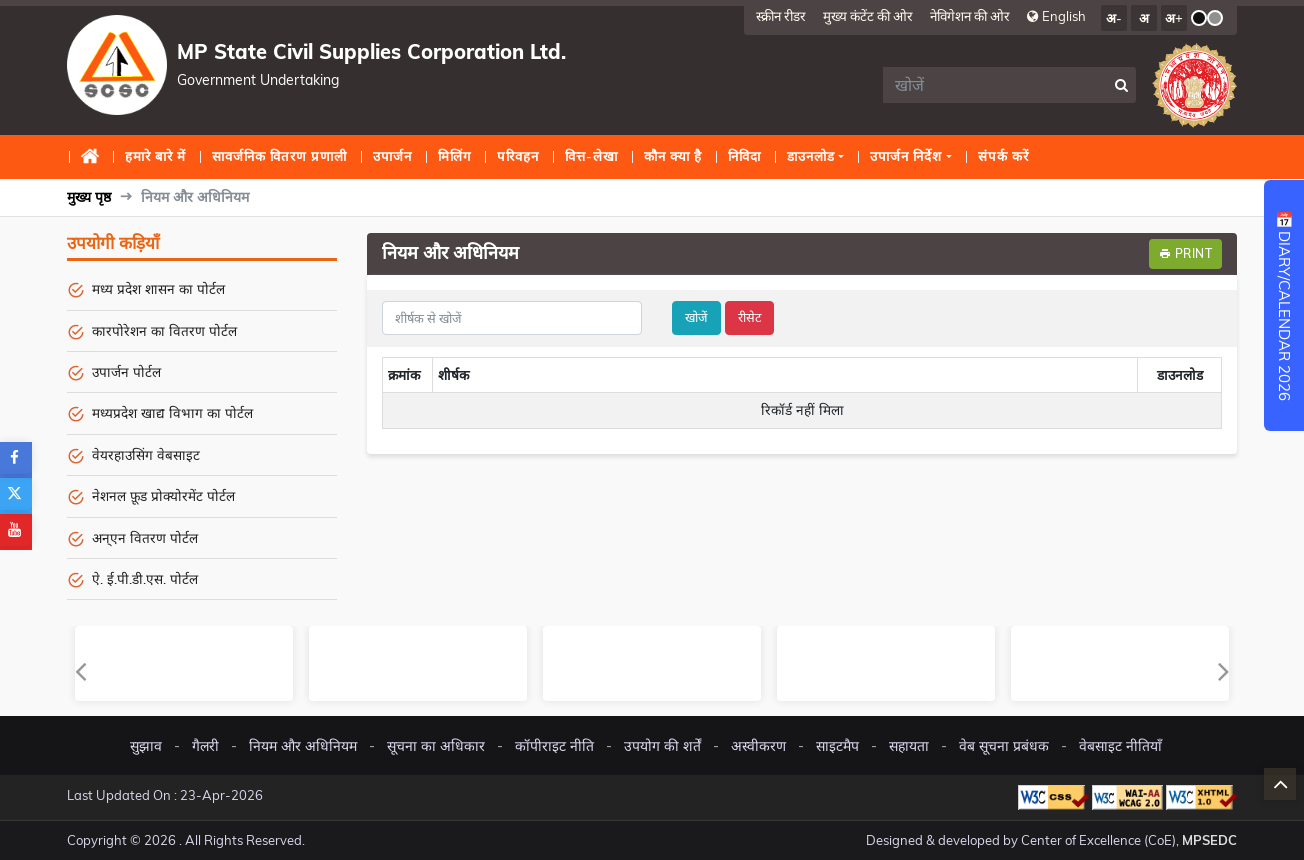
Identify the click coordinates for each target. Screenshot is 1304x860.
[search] (995, 85)
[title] (512, 318)
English (1056, 15)
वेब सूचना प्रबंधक (1004, 746)
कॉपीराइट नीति (554, 746)
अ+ (1174, 18)
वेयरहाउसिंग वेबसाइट (146, 454)
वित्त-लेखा (591, 156)
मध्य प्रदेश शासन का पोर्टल (158, 288)
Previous (80, 671)
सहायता (909, 746)
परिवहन (518, 156)
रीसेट (749, 317)
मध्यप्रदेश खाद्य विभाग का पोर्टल (172, 412)
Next (1223, 671)
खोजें (696, 317)
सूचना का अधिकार (436, 746)
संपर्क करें (1003, 156)
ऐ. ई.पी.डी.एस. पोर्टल (145, 578)
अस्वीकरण (758, 746)
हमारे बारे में (155, 156)
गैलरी (205, 746)
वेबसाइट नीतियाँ (1120, 746)
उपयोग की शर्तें (662, 746)
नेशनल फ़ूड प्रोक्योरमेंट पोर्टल (163, 495)
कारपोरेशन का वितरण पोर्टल (164, 330)
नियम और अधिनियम (303, 746)
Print (1186, 253)
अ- (1114, 18)
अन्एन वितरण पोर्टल (145, 537)
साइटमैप (837, 746)
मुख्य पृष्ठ (94, 162)
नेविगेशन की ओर (970, 15)
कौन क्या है (673, 156)
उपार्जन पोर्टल (126, 371)
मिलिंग (454, 156)
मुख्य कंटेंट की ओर (868, 15)
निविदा (744, 156)
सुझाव (146, 746)
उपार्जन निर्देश (906, 156)
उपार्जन (392, 156)
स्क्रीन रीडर (781, 15)
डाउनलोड (811, 156)
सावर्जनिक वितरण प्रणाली (279, 156)
